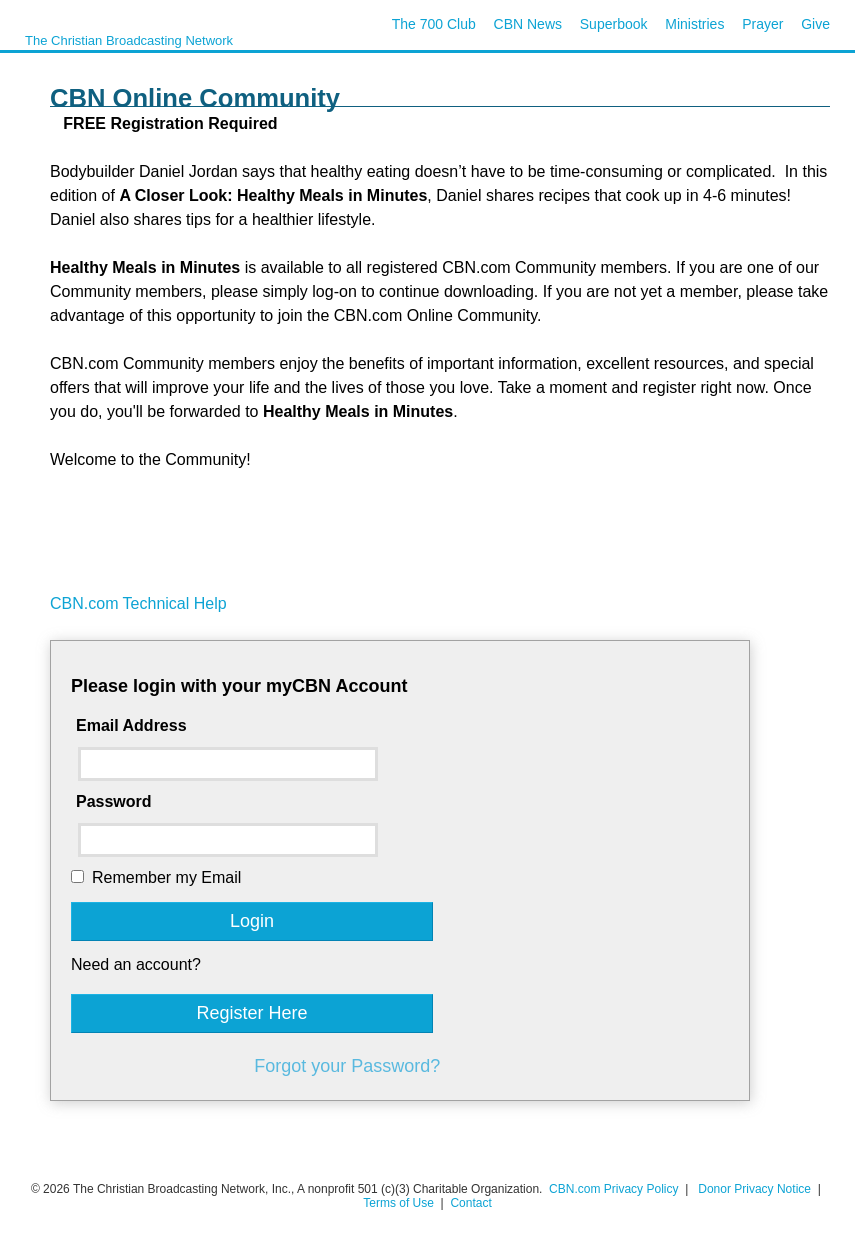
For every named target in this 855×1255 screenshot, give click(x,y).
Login (252, 921)
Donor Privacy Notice (754, 1189)
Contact (470, 1203)
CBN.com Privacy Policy (613, 1189)
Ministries (694, 24)
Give (815, 24)
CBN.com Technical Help (138, 603)
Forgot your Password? (347, 1066)
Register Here (251, 1013)
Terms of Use (400, 1203)
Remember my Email (166, 877)
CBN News (528, 24)
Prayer (762, 24)
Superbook (614, 24)
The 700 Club (434, 24)
